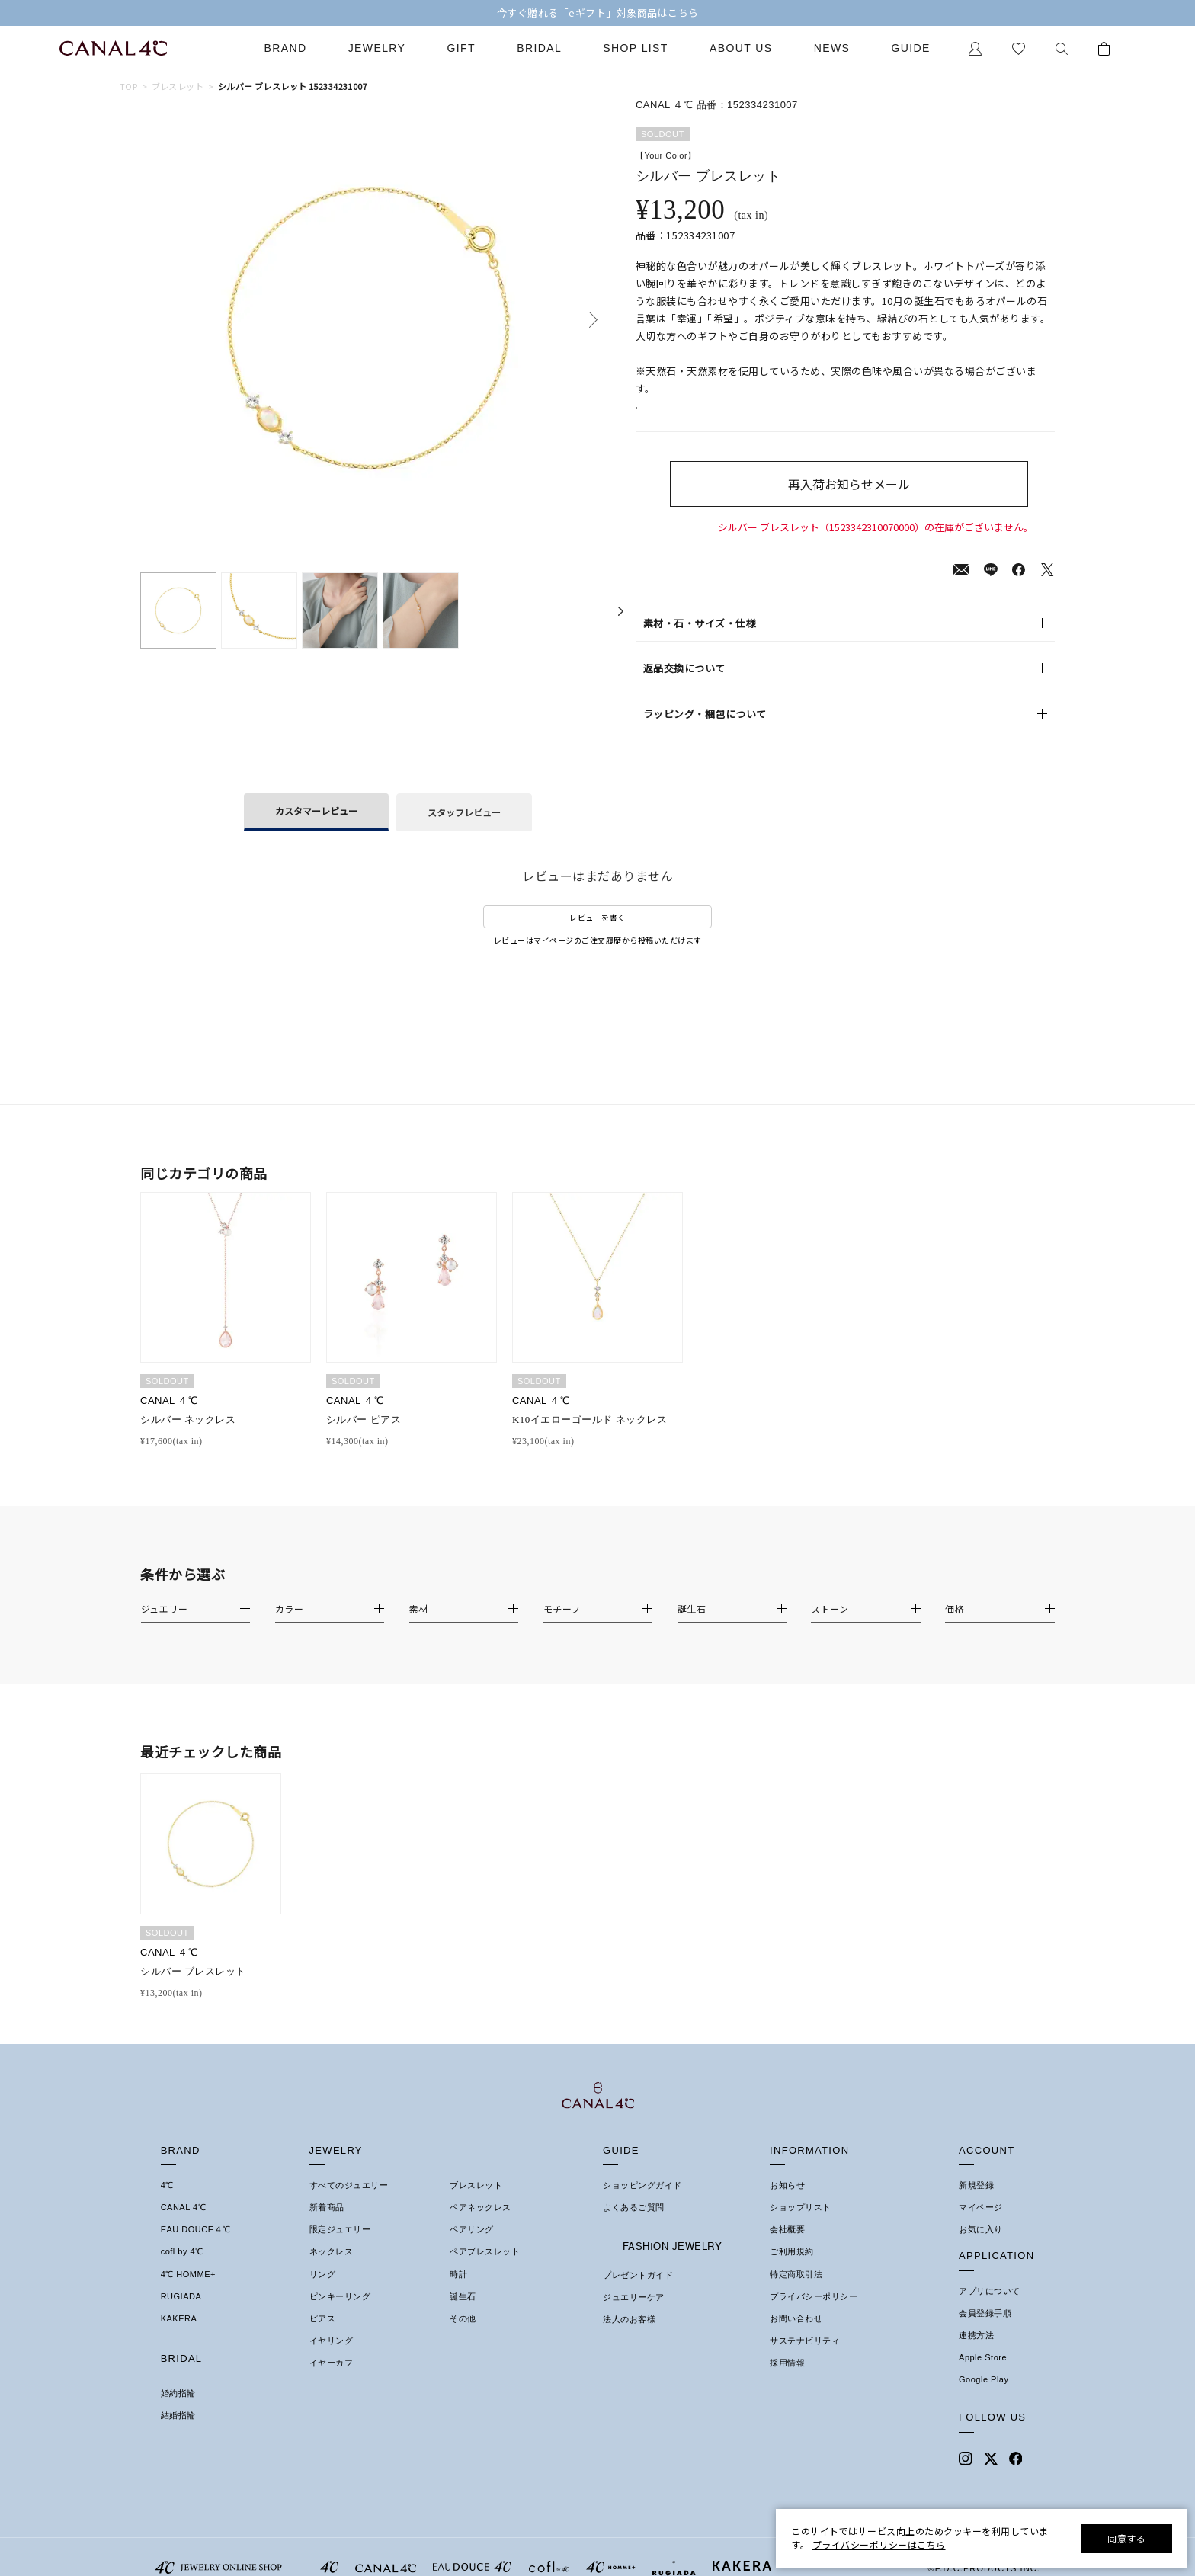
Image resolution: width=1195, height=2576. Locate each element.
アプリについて (989, 2309)
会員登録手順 (985, 2331)
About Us (741, 48)
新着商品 (326, 2225)
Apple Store (983, 2375)
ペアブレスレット (485, 2269)
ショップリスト (800, 2225)
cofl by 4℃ (182, 2269)
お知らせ (787, 2203)
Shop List (635, 48)
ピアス (322, 2336)
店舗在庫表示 (679, 417)
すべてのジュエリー (349, 2203)
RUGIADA (181, 2314)
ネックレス (331, 2269)
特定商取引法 (796, 2292)
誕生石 (463, 2314)
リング (322, 2292)
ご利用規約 (792, 2269)
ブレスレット (178, 86)
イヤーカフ (331, 2380)
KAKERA (179, 2336)
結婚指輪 (178, 2433)
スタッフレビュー (464, 830)
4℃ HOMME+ (188, 2292)
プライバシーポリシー (813, 2314)
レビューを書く (597, 935)
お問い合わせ (796, 2336)
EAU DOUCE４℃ (196, 2247)
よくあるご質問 (634, 2225)
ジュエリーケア (634, 2315)
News (832, 48)
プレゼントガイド (638, 2293)
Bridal (539, 48)
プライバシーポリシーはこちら (879, 2544)
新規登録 (976, 2203)
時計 (458, 2292)
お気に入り (981, 2247)
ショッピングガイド (642, 2203)
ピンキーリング (340, 2314)
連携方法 (976, 2353)
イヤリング (331, 2358)
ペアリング (472, 2247)
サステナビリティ (805, 2358)
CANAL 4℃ (183, 2225)
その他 (463, 2336)
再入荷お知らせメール (875, 502)
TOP (128, 86)
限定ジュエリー (340, 2247)
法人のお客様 (629, 2337)
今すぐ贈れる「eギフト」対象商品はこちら (598, 13)
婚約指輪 (178, 2411)
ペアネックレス (480, 2225)
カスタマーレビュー (316, 828)
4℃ (167, 2203)
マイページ (981, 2225)
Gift (461, 48)
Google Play (983, 2397)
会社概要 (787, 2247)
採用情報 (787, 2380)
